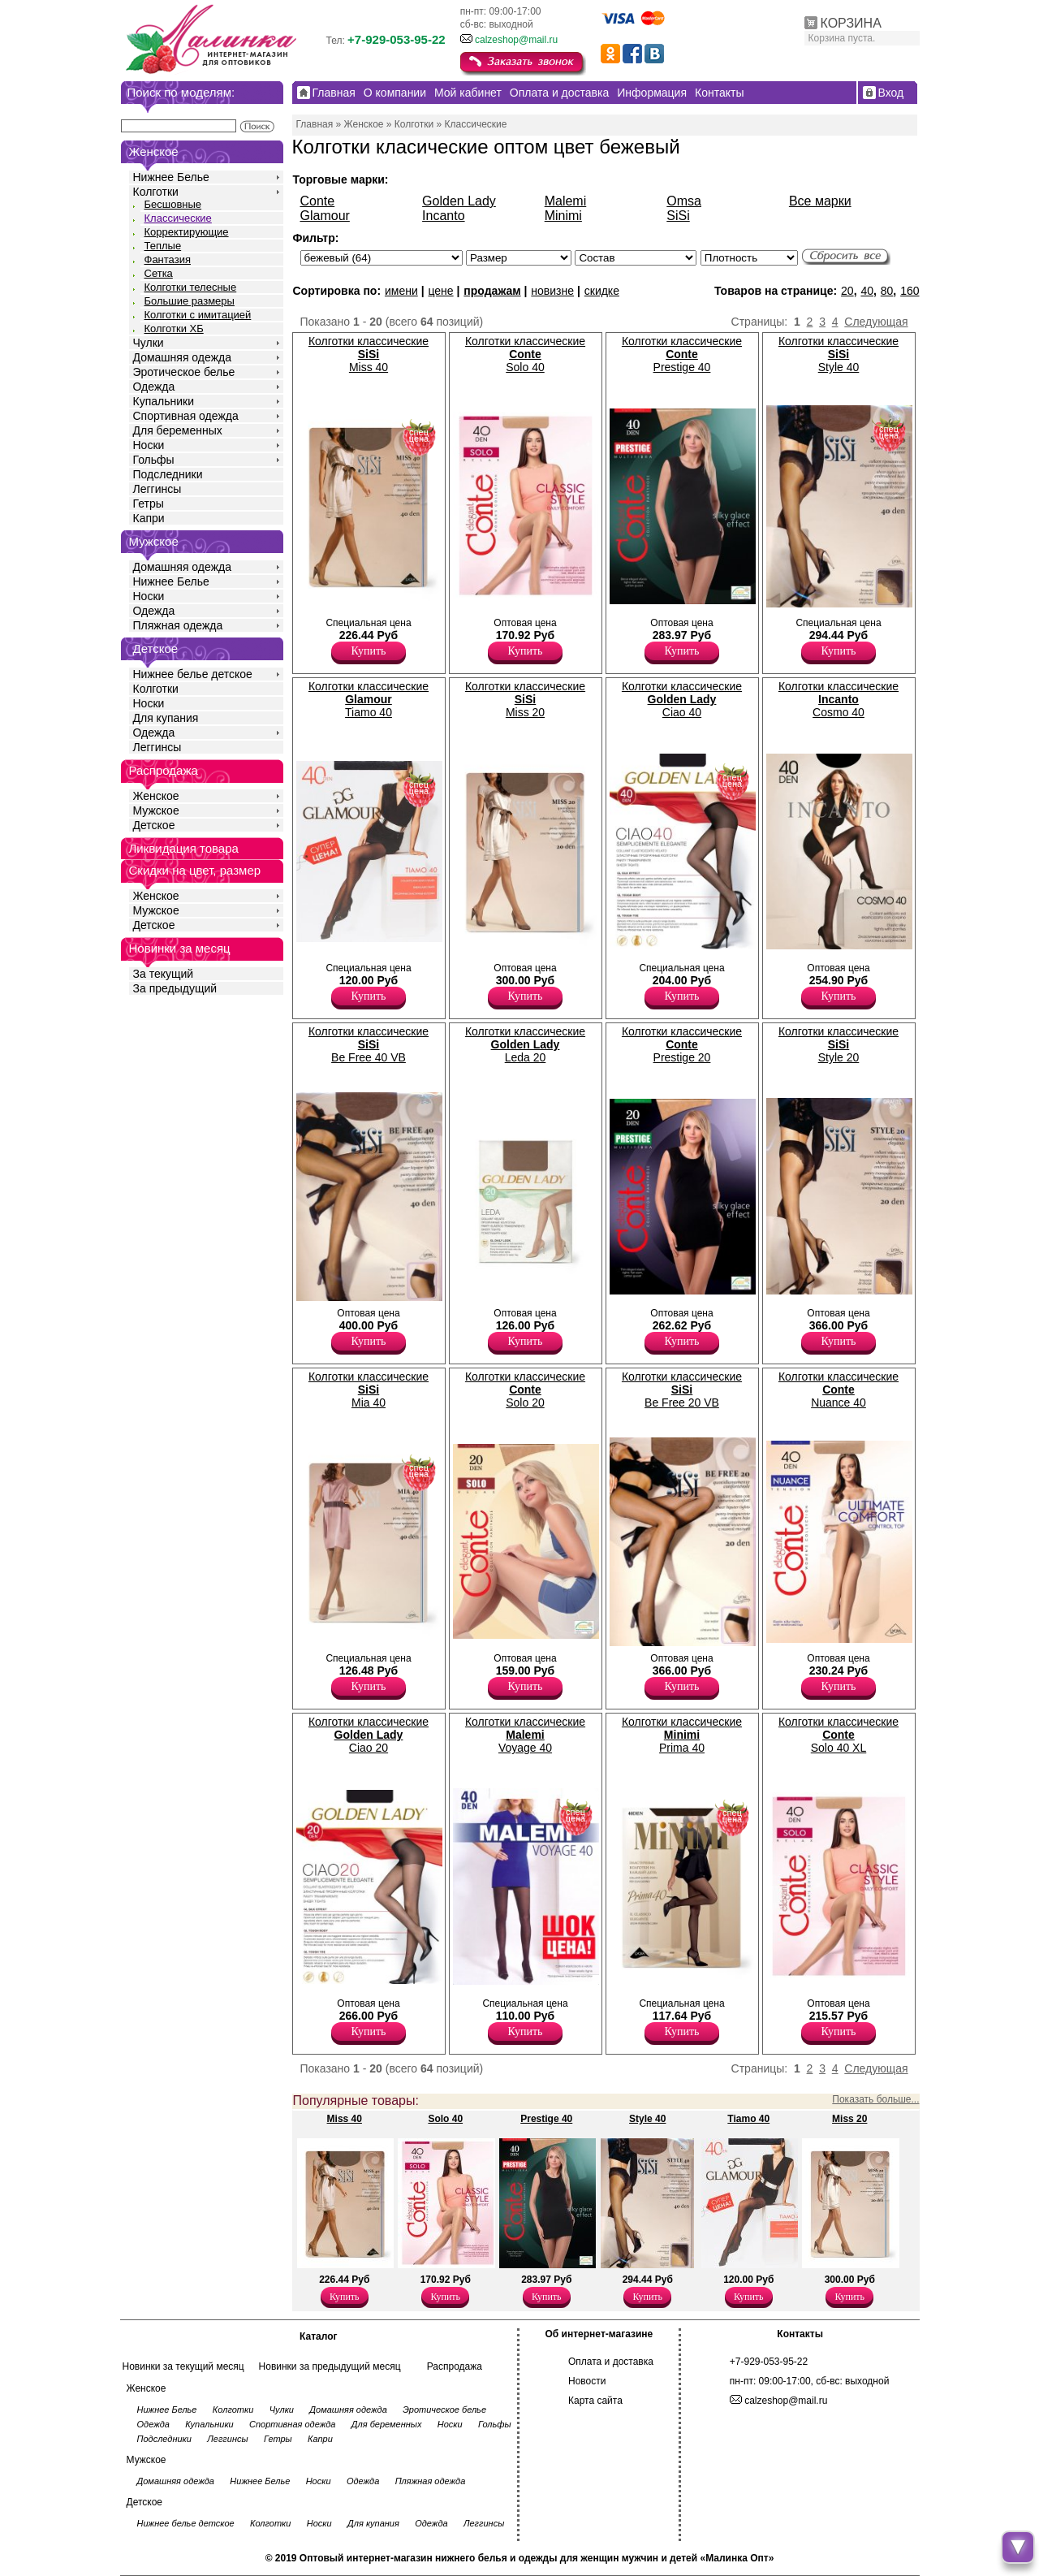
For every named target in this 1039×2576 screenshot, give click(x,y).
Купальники (163, 401)
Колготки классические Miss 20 (525, 699)
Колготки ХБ (174, 328)
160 (909, 290)
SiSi (677, 216)
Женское (156, 795)
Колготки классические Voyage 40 (525, 1734)
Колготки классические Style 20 (838, 1044)
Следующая (876, 321)
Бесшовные (173, 204)
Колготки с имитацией (198, 315)
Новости (587, 2381)
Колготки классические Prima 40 (682, 1734)
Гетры (148, 503)
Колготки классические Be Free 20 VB (682, 1389)
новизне (552, 290)
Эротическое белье (184, 371)
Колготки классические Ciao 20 (368, 1734)
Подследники (168, 474)
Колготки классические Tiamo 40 (368, 699)
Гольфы (154, 459)
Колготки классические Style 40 (838, 354)
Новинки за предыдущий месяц (330, 2366)
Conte (317, 201)
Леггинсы (157, 488)
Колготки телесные (190, 287)
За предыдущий (175, 988)
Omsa (683, 201)
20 (847, 290)
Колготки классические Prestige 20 (682, 1044)
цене (440, 290)
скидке (601, 290)
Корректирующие (186, 232)
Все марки (820, 201)
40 (866, 290)
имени (401, 290)
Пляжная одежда (178, 625)
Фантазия (167, 259)
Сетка (158, 273)
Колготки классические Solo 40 (525, 354)
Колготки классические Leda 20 (525, 1044)
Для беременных (177, 430)
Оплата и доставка (610, 2361)
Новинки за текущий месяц (183, 2366)
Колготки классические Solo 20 (525, 1389)
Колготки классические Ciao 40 (682, 699)
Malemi (566, 201)
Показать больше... (875, 2099)
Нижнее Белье (171, 177)
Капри (149, 518)
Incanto (443, 216)
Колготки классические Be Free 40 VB (368, 1044)
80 (887, 290)
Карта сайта (595, 2400)
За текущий (163, 973)
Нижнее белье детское (192, 674)
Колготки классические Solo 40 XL (838, 1734)
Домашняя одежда (182, 357)
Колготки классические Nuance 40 (838, 1389)
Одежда (154, 386)
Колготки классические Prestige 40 (682, 354)
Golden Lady (459, 201)
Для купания (166, 717)
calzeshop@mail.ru (516, 39)
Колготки (156, 191)
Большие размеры (189, 301)
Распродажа (454, 2366)
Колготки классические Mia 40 (368, 1389)
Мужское (156, 810)
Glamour (325, 216)
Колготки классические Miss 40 (368, 354)
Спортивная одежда (186, 415)
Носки (149, 445)
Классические (178, 218)
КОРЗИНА (851, 23)
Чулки (148, 342)
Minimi (563, 216)
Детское (156, 648)
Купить (368, 651)
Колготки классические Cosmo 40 (838, 699)
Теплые (163, 246)
